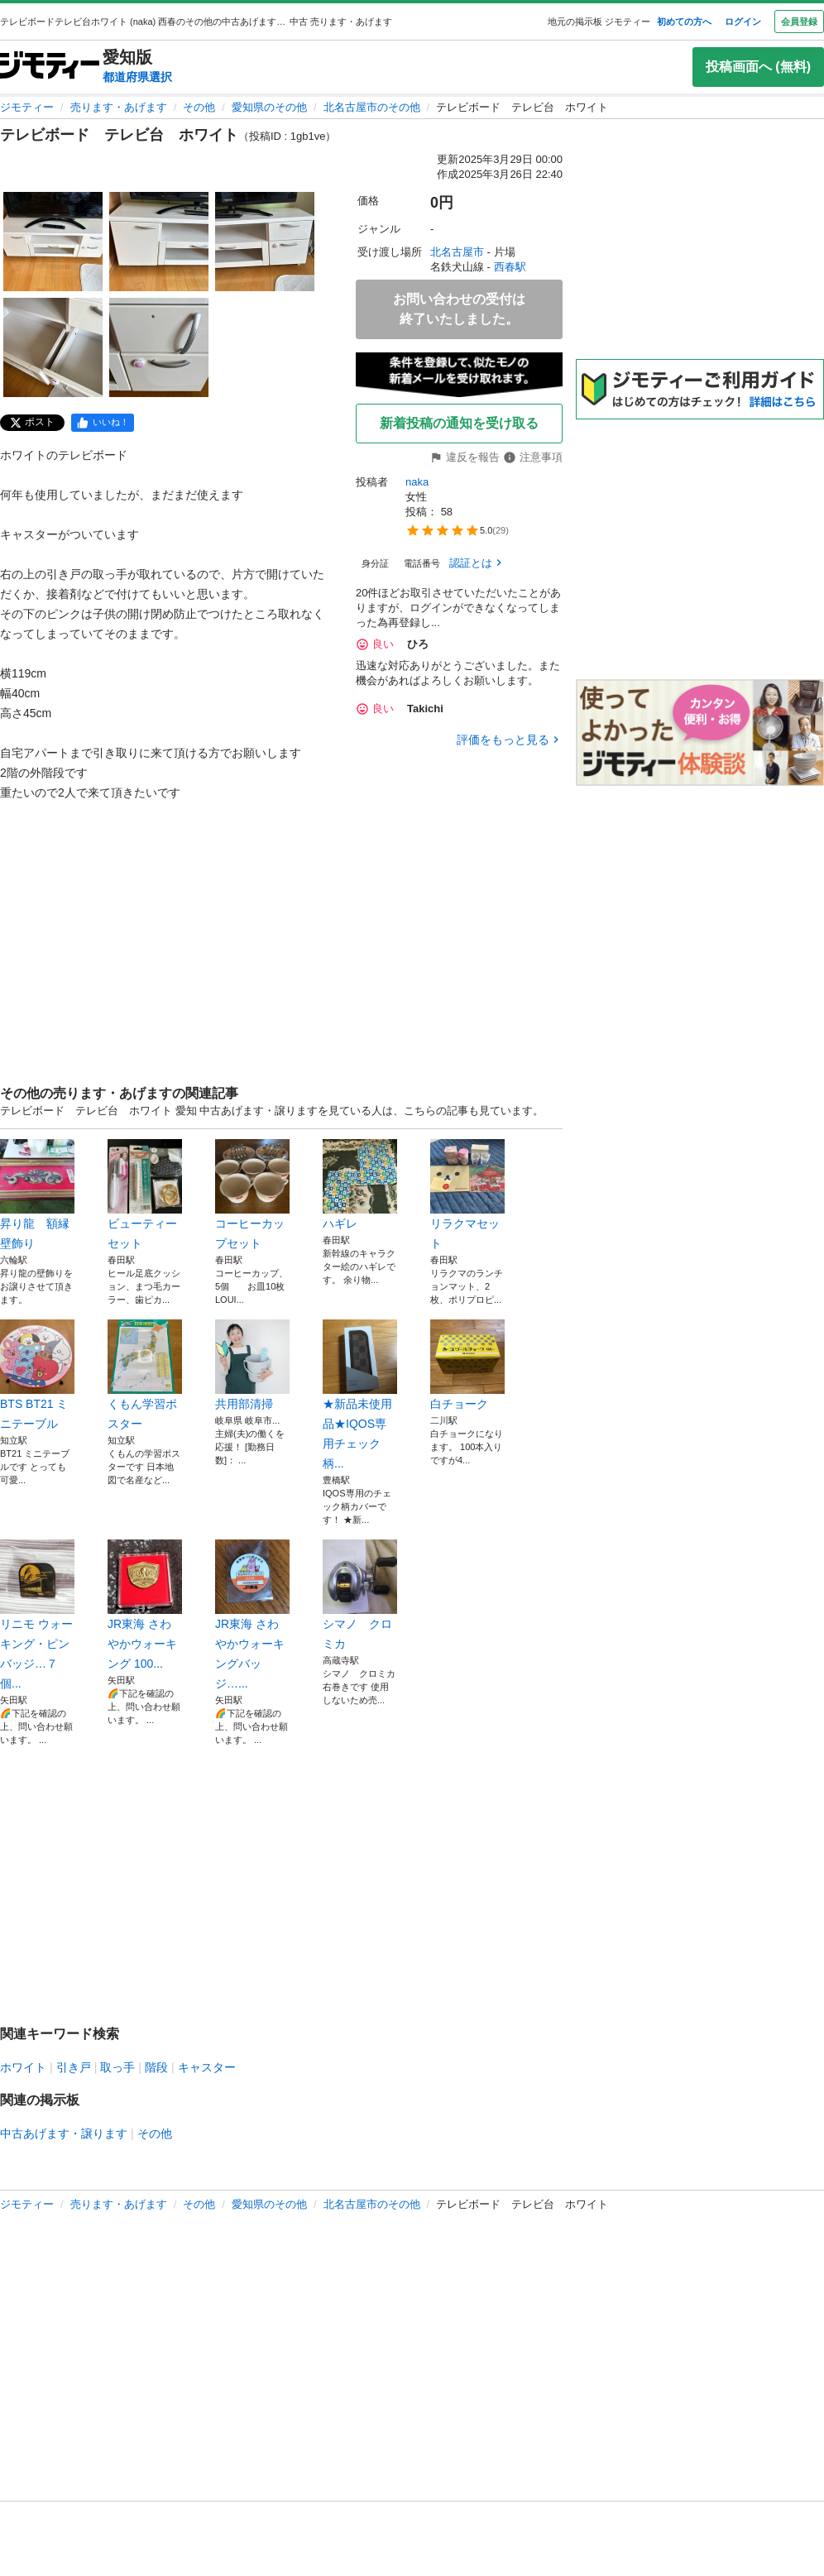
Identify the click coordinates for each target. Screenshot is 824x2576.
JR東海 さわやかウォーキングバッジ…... (252, 1614)
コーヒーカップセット (252, 1194)
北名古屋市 (457, 252)
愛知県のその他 (269, 107)
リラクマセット (467, 1194)
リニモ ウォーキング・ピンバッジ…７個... (37, 1614)
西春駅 (510, 267)
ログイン (743, 21)
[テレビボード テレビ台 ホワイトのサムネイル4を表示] (53, 347)
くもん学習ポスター (145, 1374)
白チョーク (467, 1364)
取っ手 (117, 2067)
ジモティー (27, 107)
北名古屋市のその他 (371, 107)
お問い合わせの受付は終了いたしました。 (459, 309)
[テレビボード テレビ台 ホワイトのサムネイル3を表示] (265, 241)
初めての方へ (684, 21)
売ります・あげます (118, 107)
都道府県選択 (137, 77)
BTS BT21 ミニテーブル (37, 1374)
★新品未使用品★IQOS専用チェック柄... (360, 1394)
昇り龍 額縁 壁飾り (37, 1194)
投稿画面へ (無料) (758, 67)
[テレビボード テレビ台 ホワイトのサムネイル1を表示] (53, 241)
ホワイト (23, 2067)
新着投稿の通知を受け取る (459, 423)
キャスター (207, 2067)
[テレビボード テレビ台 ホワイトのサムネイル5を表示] (159, 347)
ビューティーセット (145, 1194)
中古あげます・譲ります (63, 2133)
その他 (199, 107)
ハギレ (360, 1184)
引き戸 (73, 2067)
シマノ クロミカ (360, 1594)
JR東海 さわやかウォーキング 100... (145, 1604)
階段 (156, 2067)
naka (417, 482)
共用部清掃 (252, 1364)
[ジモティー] (49, 66)
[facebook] (102, 423)
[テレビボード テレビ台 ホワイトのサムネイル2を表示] (159, 241)
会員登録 (799, 21)
